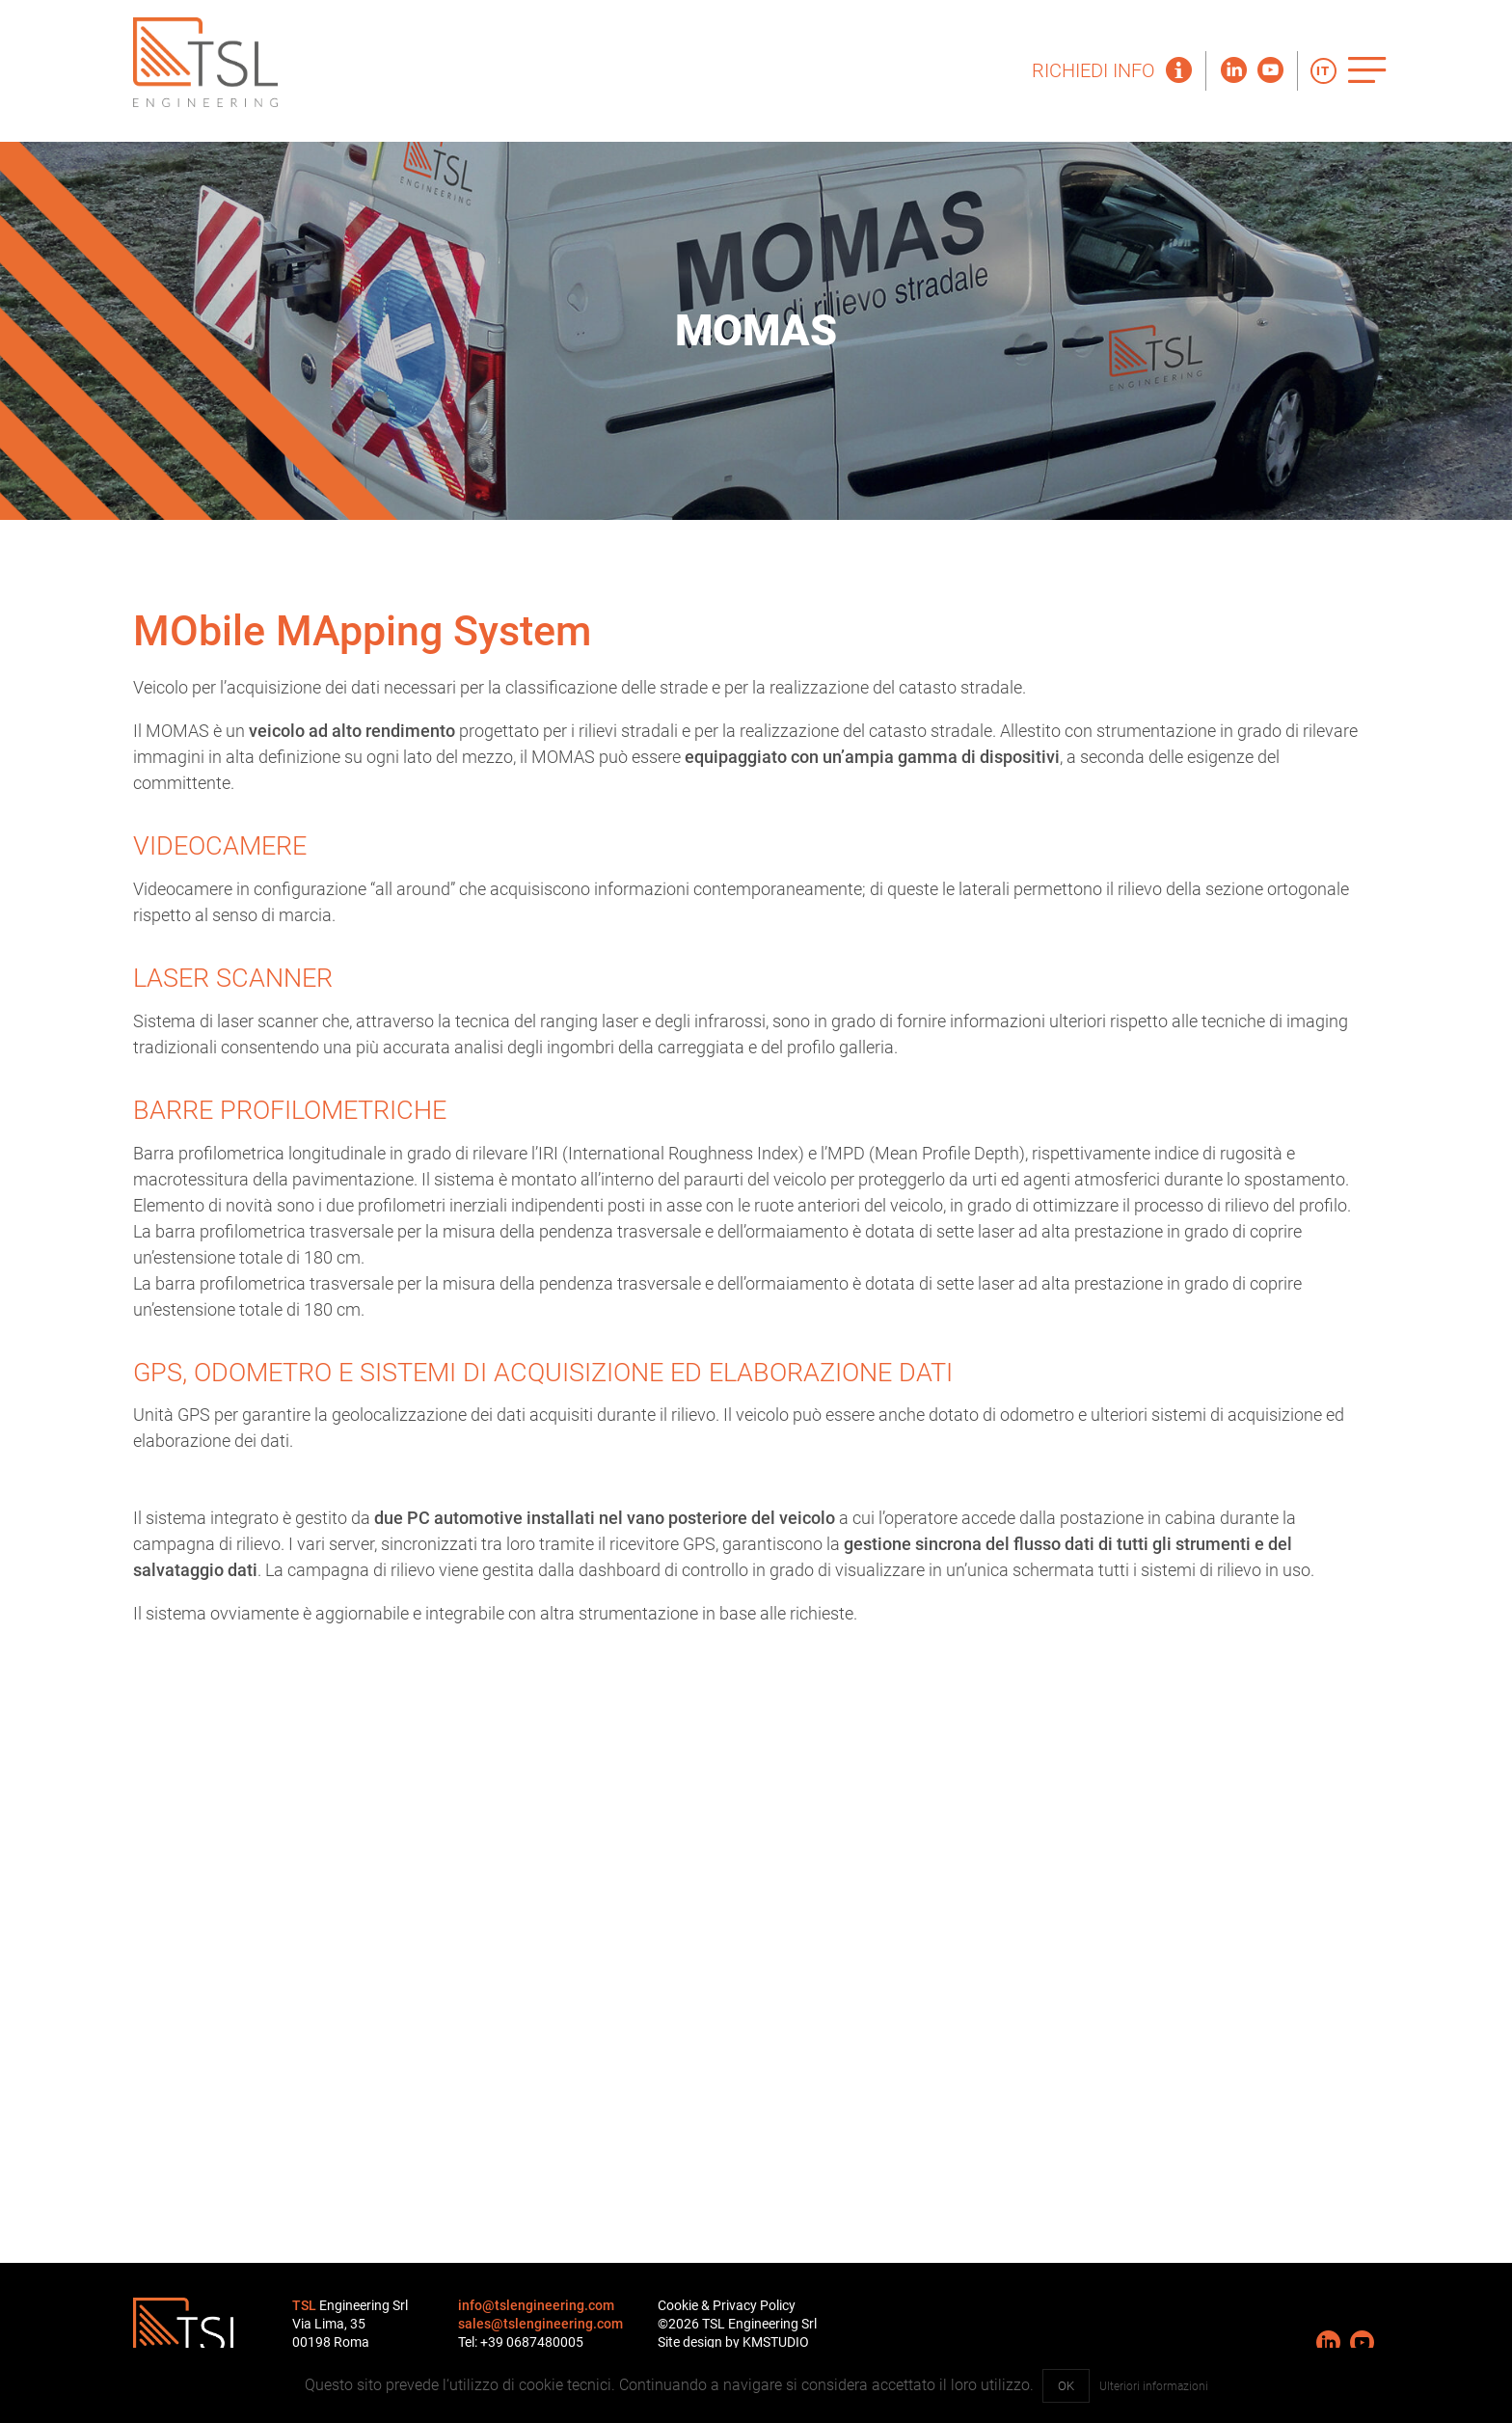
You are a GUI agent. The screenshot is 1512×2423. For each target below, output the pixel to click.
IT (1323, 71)
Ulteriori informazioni (1153, 2386)
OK (1066, 2386)
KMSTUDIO (775, 2342)
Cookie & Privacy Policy (727, 2306)
